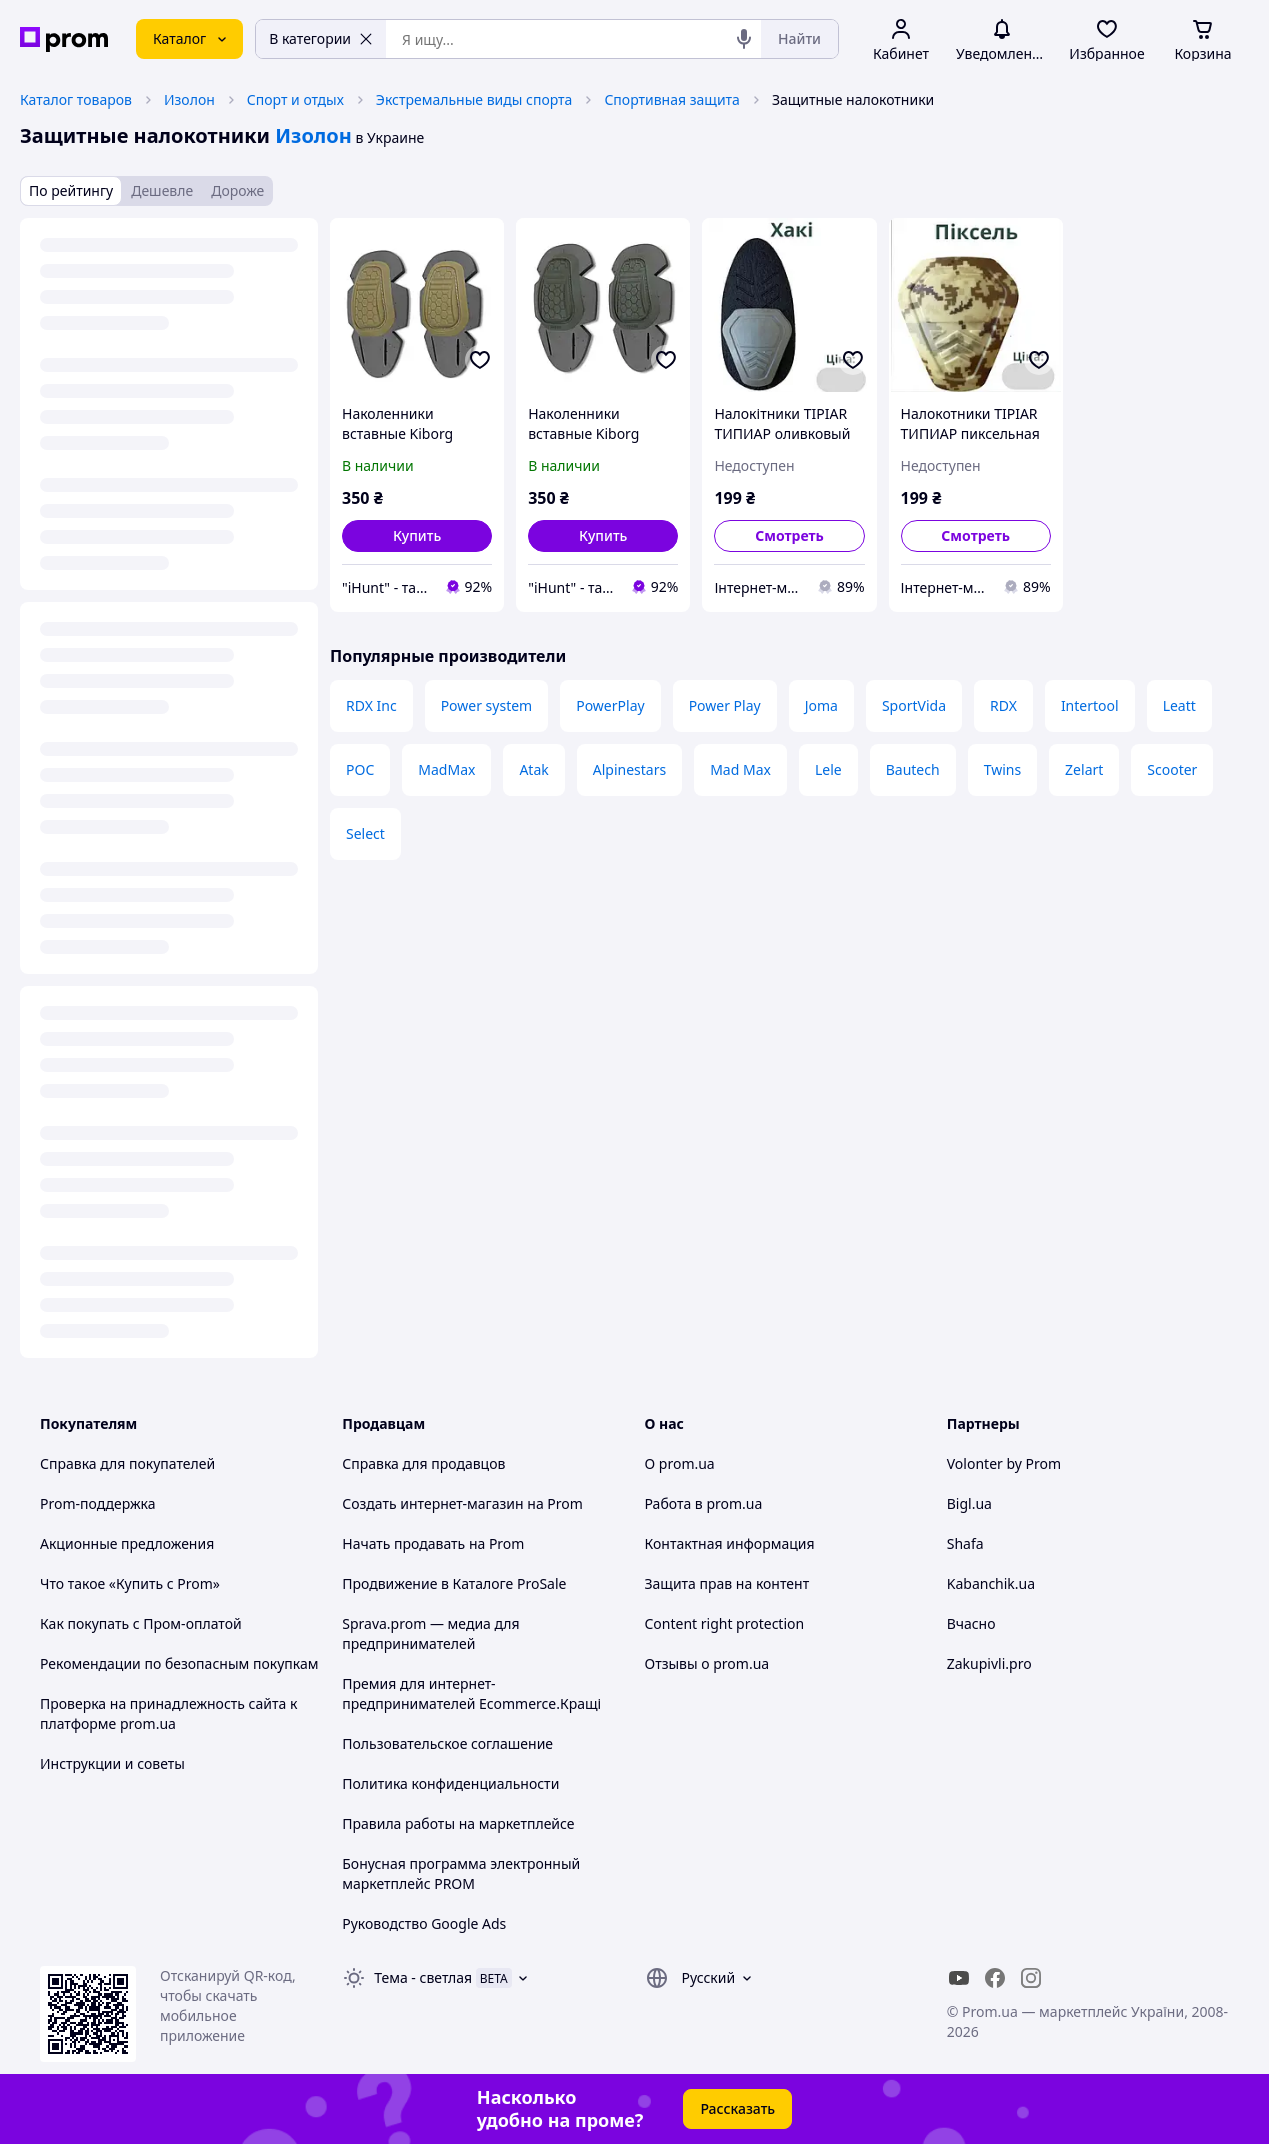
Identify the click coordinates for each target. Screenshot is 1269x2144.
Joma (821, 705)
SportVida (914, 705)
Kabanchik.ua (991, 1583)
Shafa (965, 1543)
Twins (1002, 769)
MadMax (446, 769)
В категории (321, 38)
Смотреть (789, 535)
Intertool (1090, 705)
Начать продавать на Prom (433, 1543)
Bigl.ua (969, 1503)
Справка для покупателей (127, 1463)
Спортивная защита (672, 99)
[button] (417, 536)
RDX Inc (371, 705)
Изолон (189, 99)
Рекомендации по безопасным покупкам (179, 1663)
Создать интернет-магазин (432, 1503)
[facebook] (995, 1978)
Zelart (1084, 769)
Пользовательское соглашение (447, 1743)
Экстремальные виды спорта (474, 99)
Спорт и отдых (295, 99)
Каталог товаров (76, 99)
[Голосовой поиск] (744, 39)
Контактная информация (730, 1543)
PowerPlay (610, 705)
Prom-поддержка (98, 1503)
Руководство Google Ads (424, 1923)
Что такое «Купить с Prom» (130, 1583)
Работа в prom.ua (704, 1503)
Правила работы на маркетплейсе (458, 1823)
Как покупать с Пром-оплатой (141, 1623)
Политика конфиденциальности (450, 1783)
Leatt (1179, 705)
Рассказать (737, 2108)
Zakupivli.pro (989, 1663)
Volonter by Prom (1004, 1463)
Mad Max (740, 769)
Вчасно (971, 1623)
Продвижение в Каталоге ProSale (454, 1583)
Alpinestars (629, 769)
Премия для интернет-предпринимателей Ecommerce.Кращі (471, 1693)
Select (365, 833)
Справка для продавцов (423, 1463)
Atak (533, 769)
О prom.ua (680, 1463)
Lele (828, 769)
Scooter (1172, 769)
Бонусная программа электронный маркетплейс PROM (461, 1873)
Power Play (725, 705)
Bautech (913, 769)
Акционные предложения (127, 1543)
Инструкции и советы (112, 1763)
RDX (1003, 705)
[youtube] (959, 1978)
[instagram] (1031, 1978)
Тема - (423, 1977)
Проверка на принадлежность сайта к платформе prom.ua (168, 1713)
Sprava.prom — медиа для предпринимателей (430, 1633)
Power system (487, 705)
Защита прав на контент (727, 1583)
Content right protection (725, 1623)
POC (360, 769)
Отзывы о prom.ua (707, 1663)
